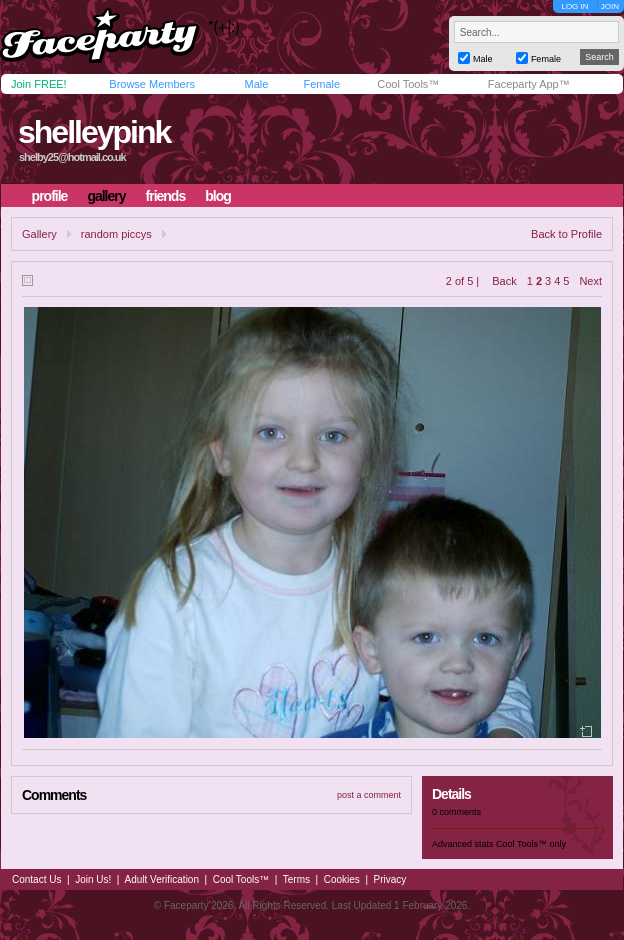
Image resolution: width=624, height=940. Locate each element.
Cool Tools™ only (531, 844)
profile (50, 196)
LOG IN (574, 6)
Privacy (390, 879)
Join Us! (93, 879)
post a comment (369, 795)
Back (504, 281)
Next (590, 281)
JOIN (610, 6)
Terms (296, 879)
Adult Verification (161, 879)
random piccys (116, 234)
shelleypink (94, 132)
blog (218, 196)
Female (321, 84)
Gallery (39, 234)
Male (256, 84)
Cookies (342, 879)
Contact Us (36, 879)
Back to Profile (566, 234)
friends (166, 196)
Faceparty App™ (529, 84)
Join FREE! (39, 84)
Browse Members (152, 84)
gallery (106, 196)
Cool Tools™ (408, 84)
